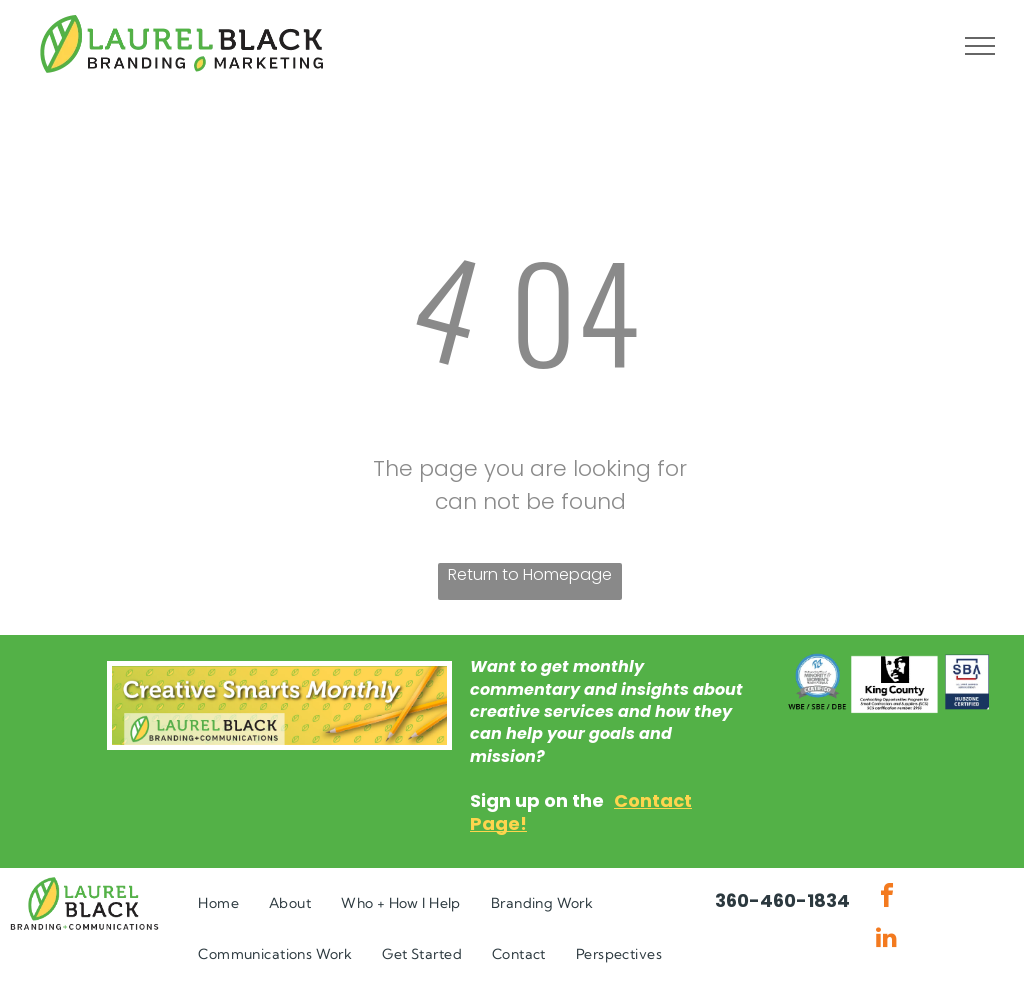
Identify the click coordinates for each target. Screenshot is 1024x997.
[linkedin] (887, 939)
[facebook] (887, 898)
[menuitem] (218, 903)
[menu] (980, 46)
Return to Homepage (530, 574)
